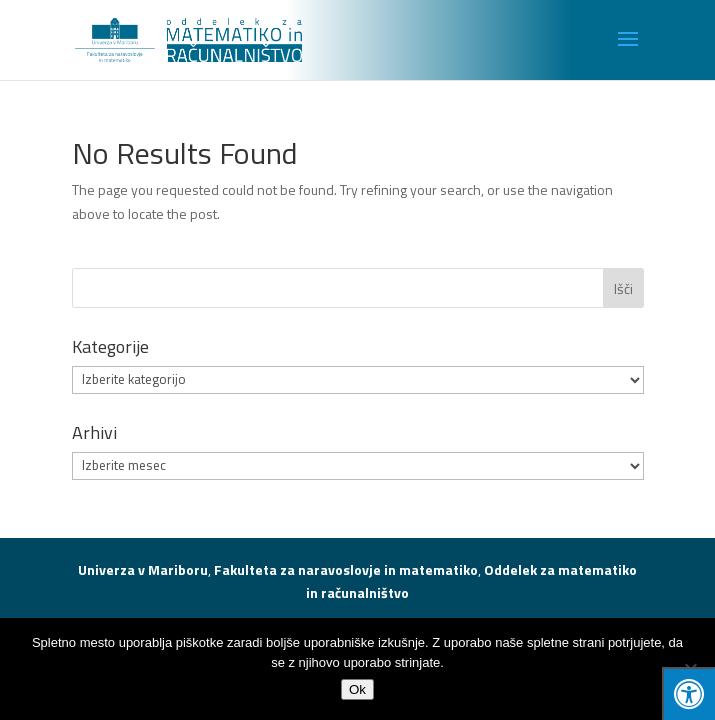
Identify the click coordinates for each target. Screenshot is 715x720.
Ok (357, 689)
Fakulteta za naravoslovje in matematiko (346, 569)
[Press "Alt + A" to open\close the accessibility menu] (688, 693)
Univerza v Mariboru (143, 569)
